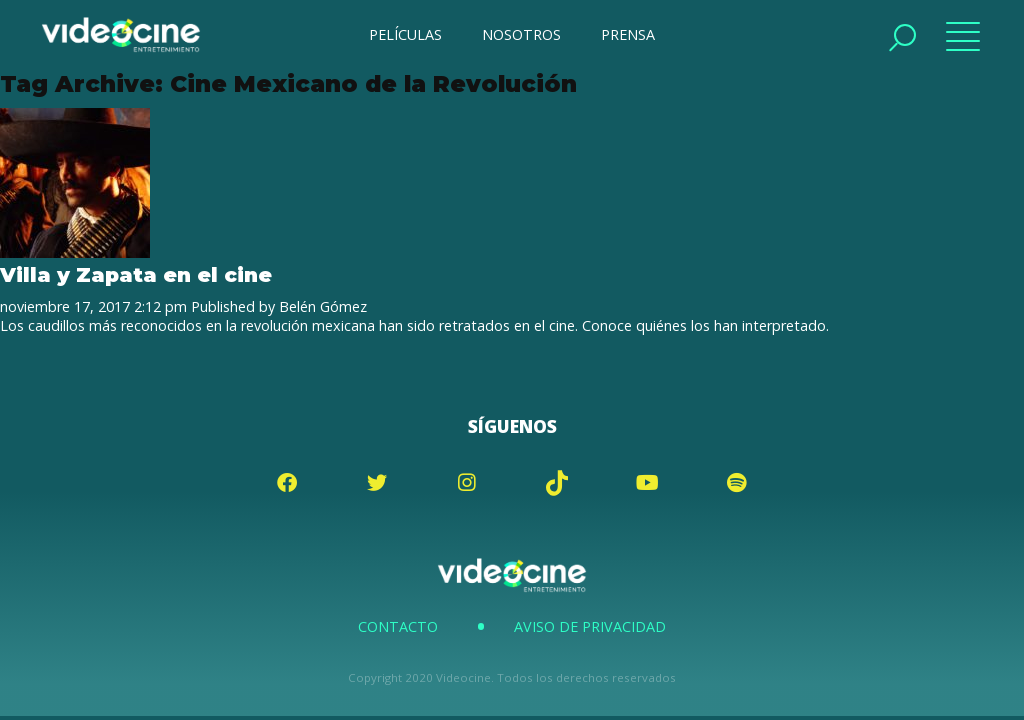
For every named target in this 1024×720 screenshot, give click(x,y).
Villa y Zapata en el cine (136, 274)
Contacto (398, 626)
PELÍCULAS (405, 34)
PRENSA (628, 34)
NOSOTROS (521, 34)
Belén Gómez (323, 306)
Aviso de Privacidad (590, 626)
